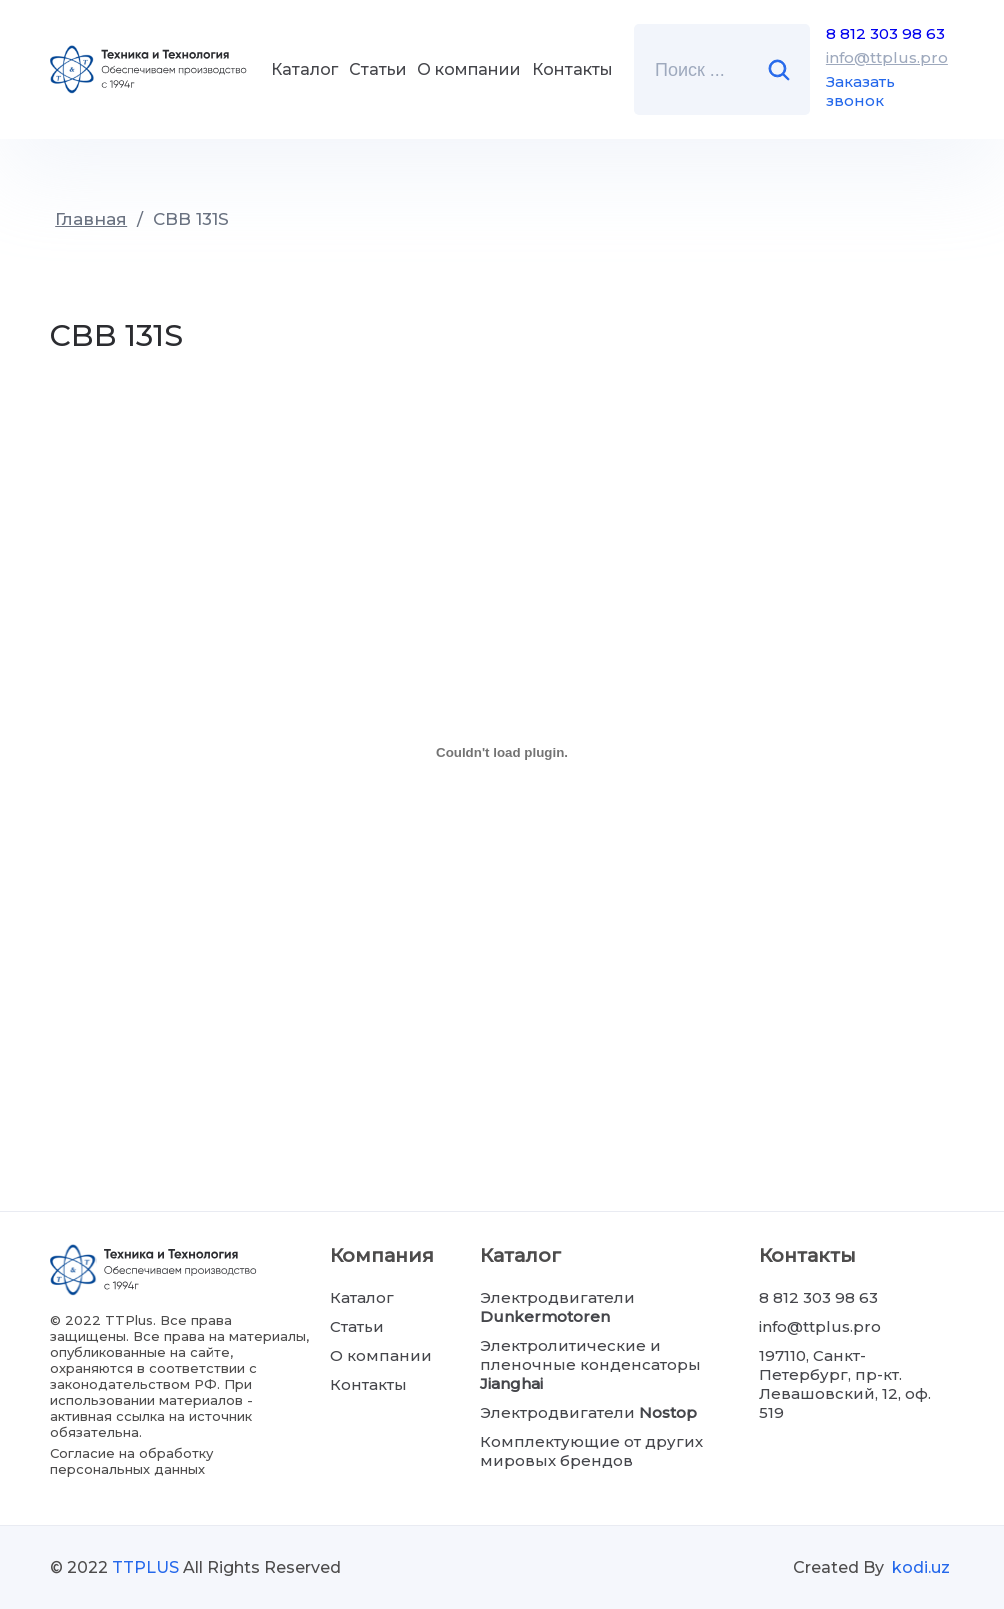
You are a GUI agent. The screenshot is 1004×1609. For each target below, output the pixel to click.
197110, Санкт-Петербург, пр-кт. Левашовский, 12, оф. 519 (845, 1384)
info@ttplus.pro (887, 57)
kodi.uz (921, 1567)
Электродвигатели (557, 1307)
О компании (469, 69)
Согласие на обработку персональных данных (131, 1461)
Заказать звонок (860, 91)
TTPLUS (145, 1567)
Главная (91, 219)
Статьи (378, 69)
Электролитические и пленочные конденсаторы (590, 1364)
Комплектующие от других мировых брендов (591, 1451)
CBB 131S (191, 219)
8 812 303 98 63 (885, 33)
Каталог (304, 69)
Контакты (572, 69)
